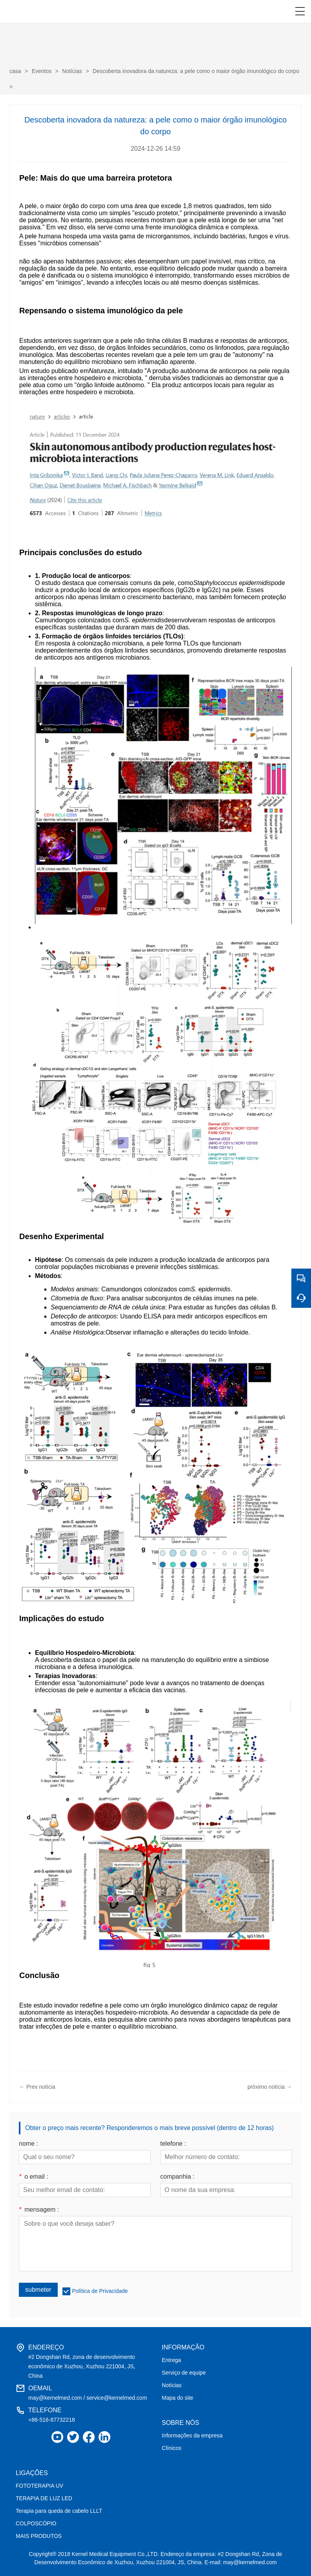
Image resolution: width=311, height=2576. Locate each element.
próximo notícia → (269, 2087)
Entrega (171, 2360)
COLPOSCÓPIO (36, 2523)
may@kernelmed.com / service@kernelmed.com (87, 2398)
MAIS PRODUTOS (39, 2536)
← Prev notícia (37, 2087)
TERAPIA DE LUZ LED (44, 2498)
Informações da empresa (192, 2435)
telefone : (173, 2144)
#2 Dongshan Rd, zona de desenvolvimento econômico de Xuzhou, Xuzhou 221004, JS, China (81, 2366)
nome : (28, 2144)
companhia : (177, 2177)
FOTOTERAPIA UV (39, 2486)
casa (15, 71)
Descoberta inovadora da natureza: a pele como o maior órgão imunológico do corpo (196, 71)
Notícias (72, 71)
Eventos (42, 71)
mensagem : (39, 2210)
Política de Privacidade (100, 2291)
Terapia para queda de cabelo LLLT (59, 2511)
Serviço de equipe (184, 2372)
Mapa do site (177, 2398)
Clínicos (171, 2448)
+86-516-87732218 (51, 2420)
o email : (33, 2177)
